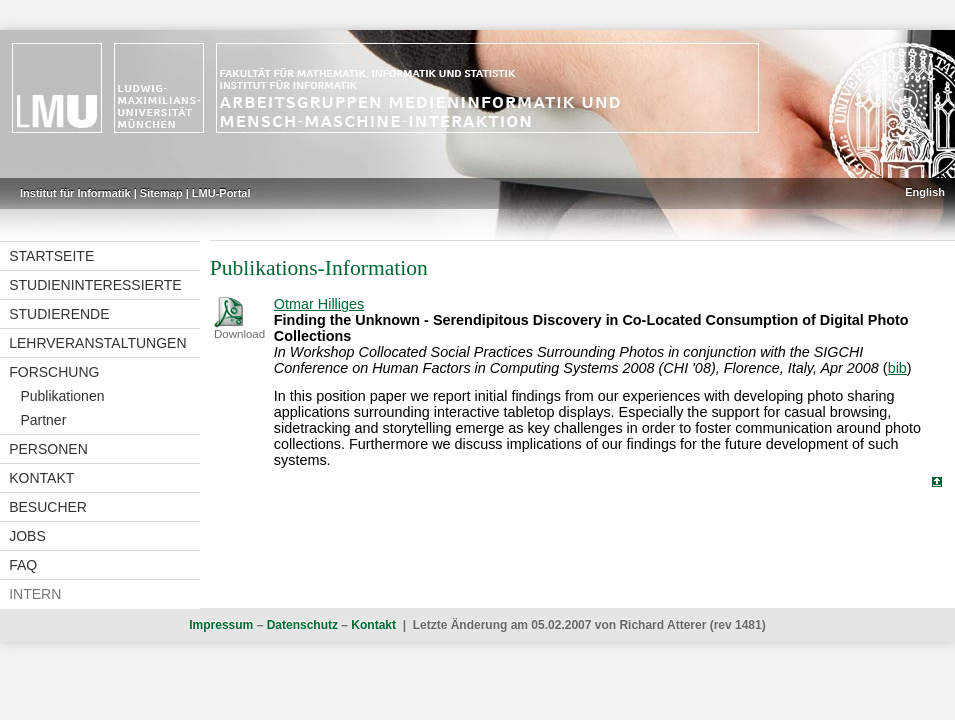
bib (897, 368)
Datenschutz (302, 625)
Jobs (27, 536)
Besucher (48, 507)
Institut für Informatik (75, 193)
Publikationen (62, 396)
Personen (48, 449)
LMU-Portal (221, 193)
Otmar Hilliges (319, 304)
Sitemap (161, 193)
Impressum (221, 625)
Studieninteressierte (95, 285)
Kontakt (41, 478)
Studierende (59, 314)
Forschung (54, 372)
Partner (43, 420)
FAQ (23, 565)
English (925, 192)
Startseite (51, 256)
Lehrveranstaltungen (97, 343)
